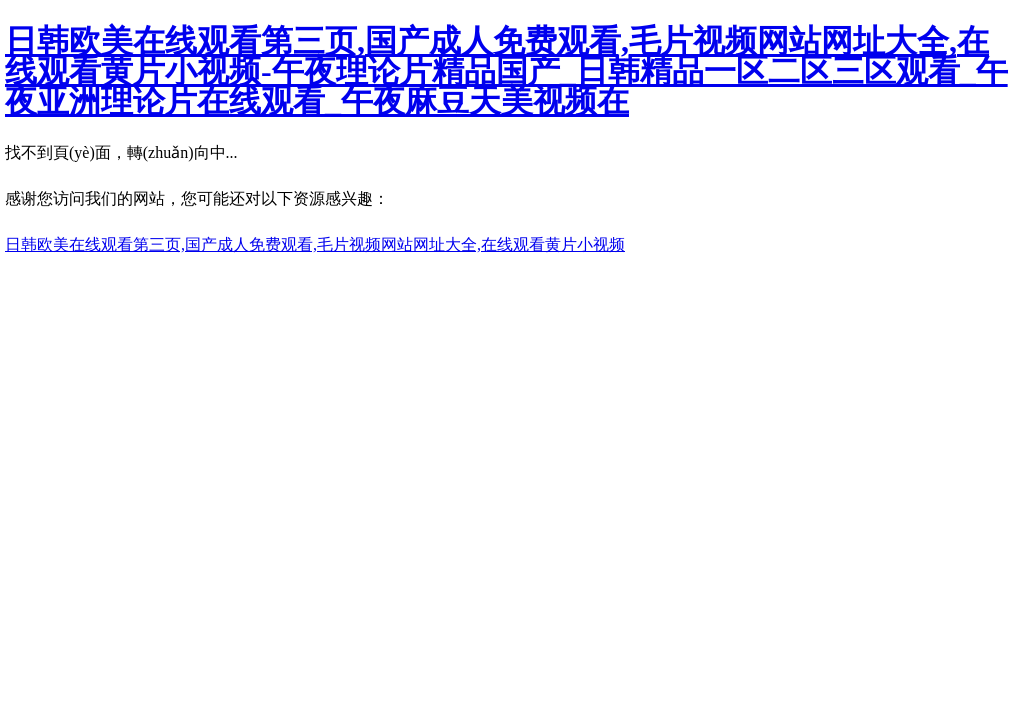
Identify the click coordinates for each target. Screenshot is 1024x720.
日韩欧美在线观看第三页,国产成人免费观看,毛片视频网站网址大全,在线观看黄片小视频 (315, 244)
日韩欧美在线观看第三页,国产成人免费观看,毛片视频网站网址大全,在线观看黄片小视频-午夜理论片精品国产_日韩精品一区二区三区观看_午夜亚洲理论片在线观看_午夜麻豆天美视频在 (506, 71)
